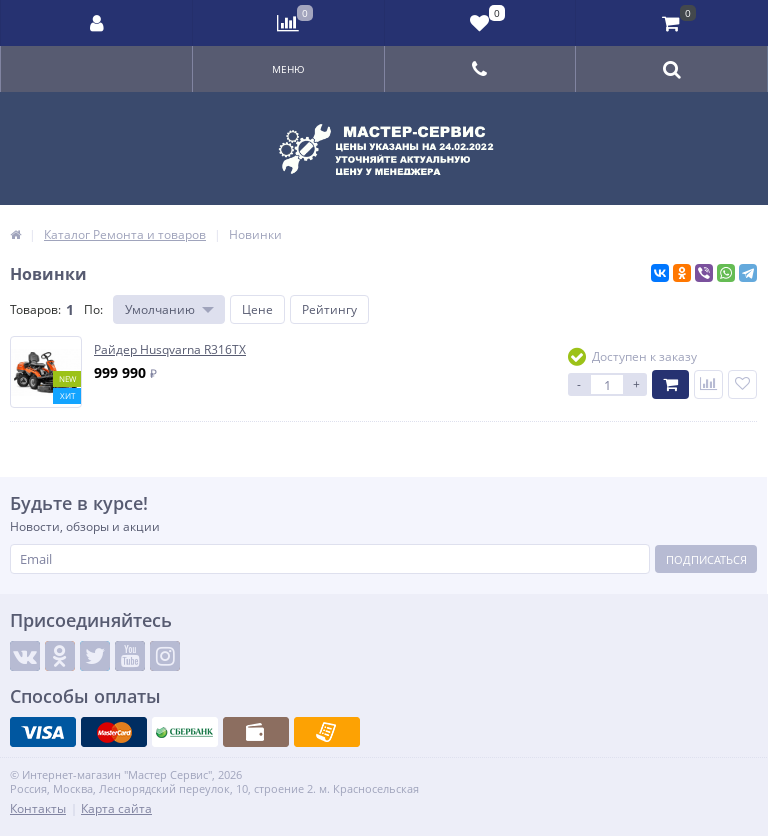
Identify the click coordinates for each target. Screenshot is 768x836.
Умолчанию (160, 309)
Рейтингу (329, 309)
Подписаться (706, 559)
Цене (257, 309)
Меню (288, 69)
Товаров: (35, 309)
